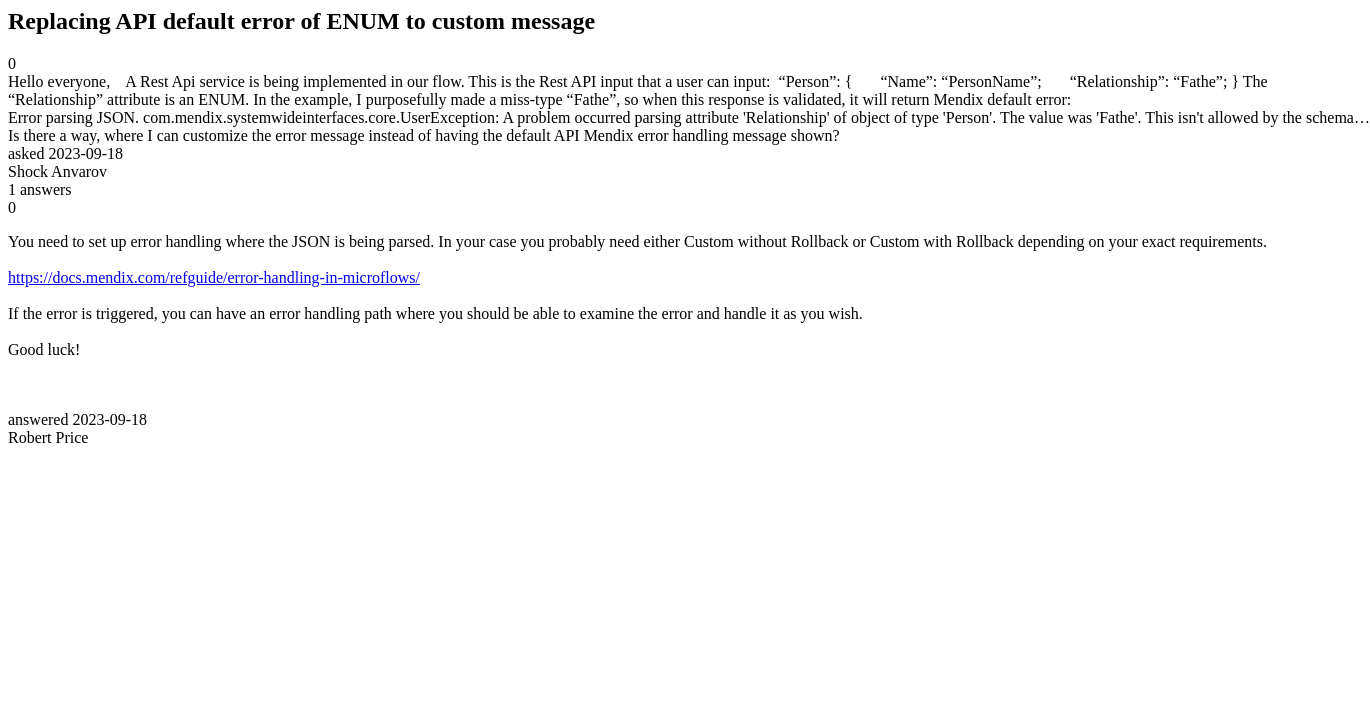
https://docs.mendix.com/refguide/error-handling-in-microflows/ (214, 277)
